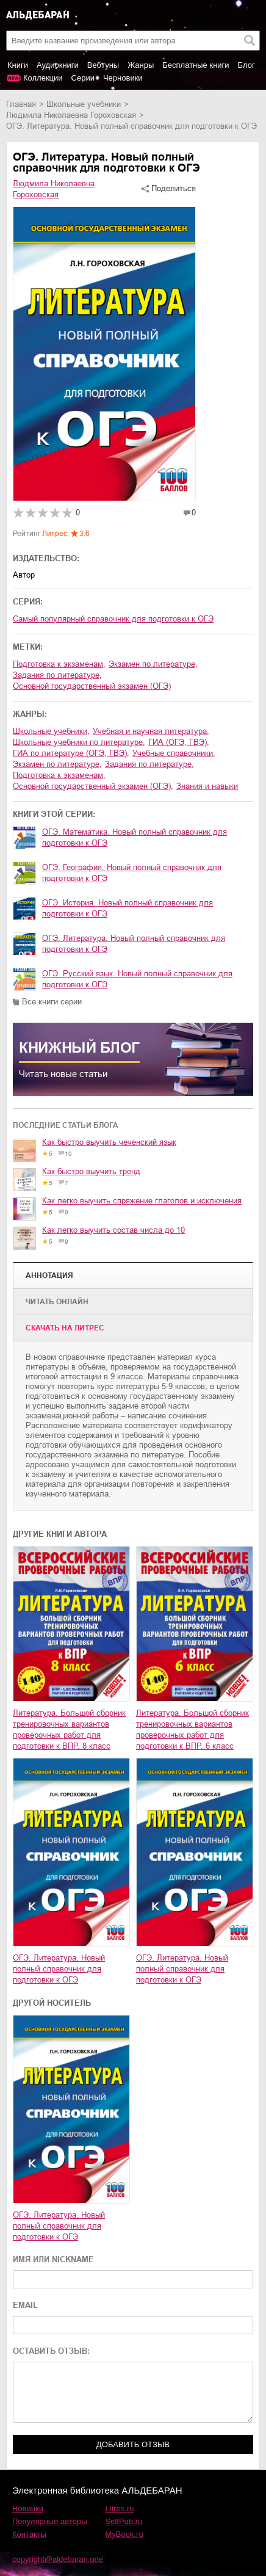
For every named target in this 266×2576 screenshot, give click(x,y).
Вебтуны (103, 65)
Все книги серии (52, 1001)
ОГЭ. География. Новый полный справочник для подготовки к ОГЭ (131, 873)
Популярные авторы (49, 2521)
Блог (246, 65)
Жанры (141, 65)
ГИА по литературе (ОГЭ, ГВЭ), (71, 753)
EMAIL (25, 2305)
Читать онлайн (57, 1301)
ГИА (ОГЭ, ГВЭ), (178, 742)
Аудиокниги (58, 65)
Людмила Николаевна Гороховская (71, 115)
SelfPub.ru (124, 2521)
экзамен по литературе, (153, 664)
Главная (21, 104)
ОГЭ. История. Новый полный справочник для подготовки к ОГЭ (127, 908)
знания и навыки (207, 786)
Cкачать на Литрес (65, 1328)
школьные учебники (83, 104)
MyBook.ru (124, 2534)
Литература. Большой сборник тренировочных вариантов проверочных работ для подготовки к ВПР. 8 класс (69, 1729)
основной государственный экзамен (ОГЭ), (93, 786)
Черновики (123, 77)
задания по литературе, (57, 675)
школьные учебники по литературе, (79, 742)
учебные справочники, (173, 753)
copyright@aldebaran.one (57, 2559)
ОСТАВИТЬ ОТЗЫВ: (51, 2351)
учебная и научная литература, (151, 731)
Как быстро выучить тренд (91, 1171)
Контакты (29, 2534)
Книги (17, 65)
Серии (83, 77)
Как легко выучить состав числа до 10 (113, 1230)
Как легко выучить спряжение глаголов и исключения (142, 1200)
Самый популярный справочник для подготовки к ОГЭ (113, 618)
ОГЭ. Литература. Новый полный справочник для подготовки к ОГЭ (133, 944)
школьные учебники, (51, 731)
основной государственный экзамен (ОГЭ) (92, 686)
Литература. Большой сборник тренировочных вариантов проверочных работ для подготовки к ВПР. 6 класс (192, 1729)
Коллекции (43, 77)
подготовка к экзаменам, (59, 664)
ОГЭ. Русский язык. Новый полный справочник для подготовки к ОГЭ (137, 979)
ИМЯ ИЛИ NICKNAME (53, 2259)
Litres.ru (120, 2508)
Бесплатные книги (195, 65)
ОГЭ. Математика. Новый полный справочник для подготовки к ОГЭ (134, 837)
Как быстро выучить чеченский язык (109, 1142)
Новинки (27, 2508)
